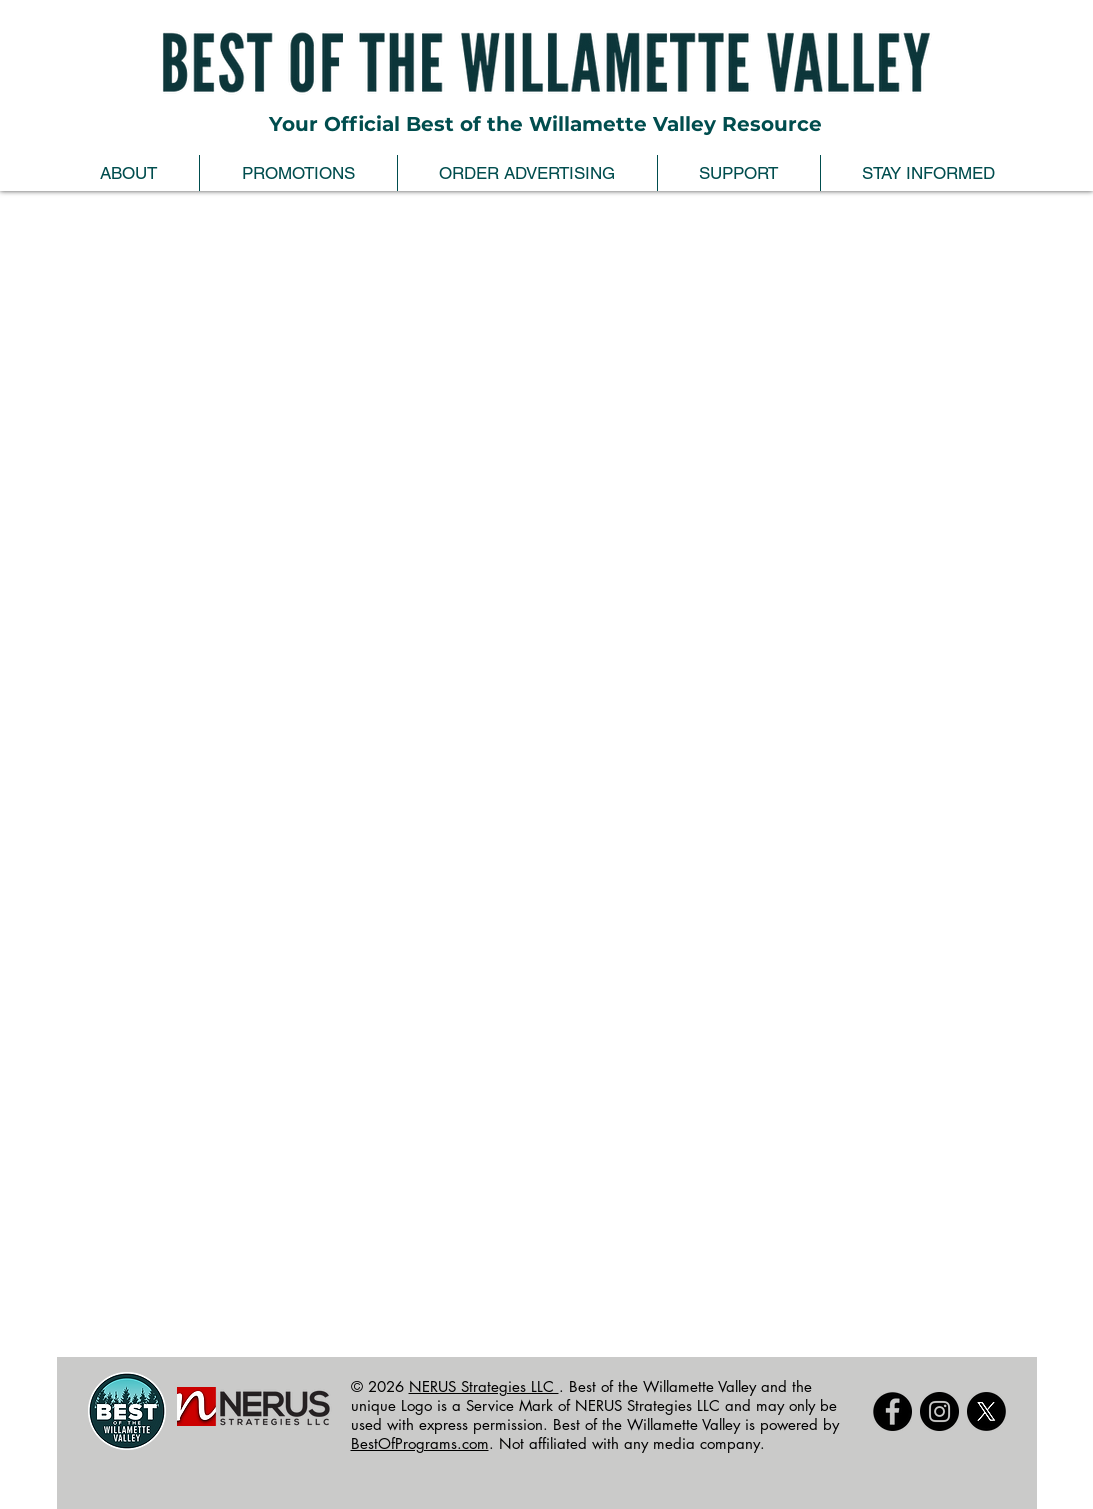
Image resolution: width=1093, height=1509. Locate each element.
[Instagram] (939, 1411)
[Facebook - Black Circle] (892, 1411)
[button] (128, 173)
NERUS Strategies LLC (484, 1386)
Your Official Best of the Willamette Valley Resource (545, 124)
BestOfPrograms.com (420, 1443)
